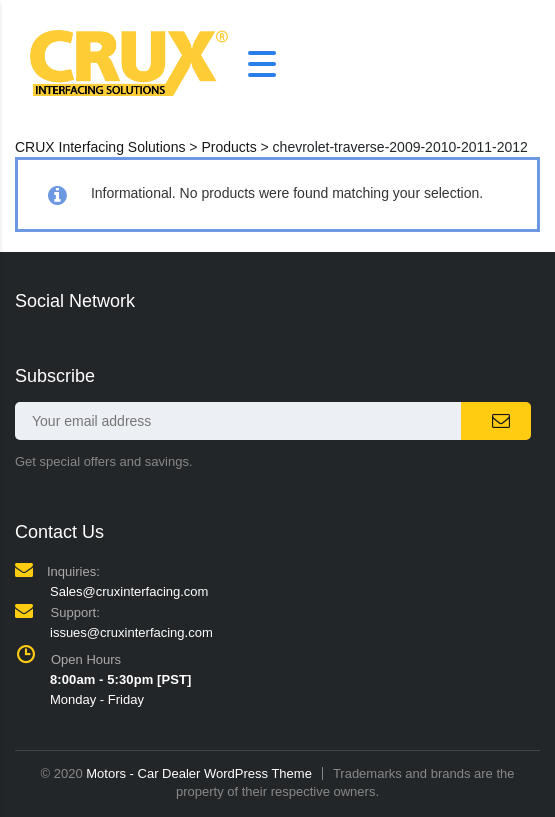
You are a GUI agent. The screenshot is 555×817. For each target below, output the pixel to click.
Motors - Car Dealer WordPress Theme (199, 773)
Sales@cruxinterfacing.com (129, 591)
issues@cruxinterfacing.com (131, 632)
